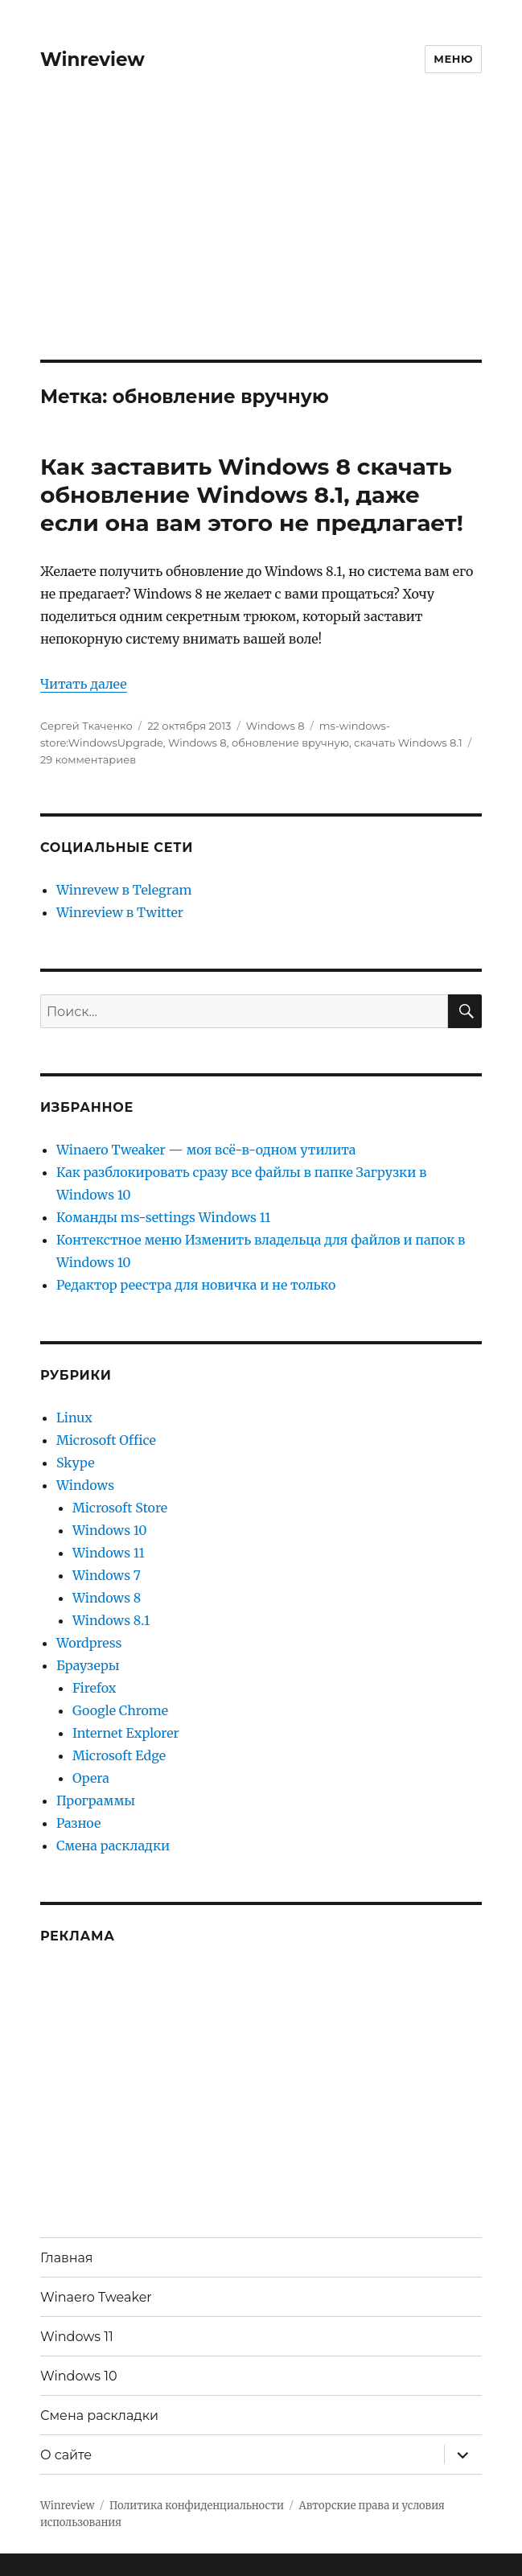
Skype (75, 1463)
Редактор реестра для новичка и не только (195, 1285)
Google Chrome (120, 1710)
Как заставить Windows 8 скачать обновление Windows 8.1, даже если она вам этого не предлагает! (251, 495)
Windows (85, 1485)
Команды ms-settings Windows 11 (163, 1217)
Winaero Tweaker (96, 2297)
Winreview (92, 59)
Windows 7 (106, 1575)
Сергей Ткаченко (86, 725)
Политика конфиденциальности (196, 2505)
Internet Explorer (125, 1733)
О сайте (66, 2455)
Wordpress (89, 1643)
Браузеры (87, 1665)
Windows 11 (108, 1553)
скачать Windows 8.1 (408, 742)
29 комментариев (88, 759)
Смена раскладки (113, 1845)
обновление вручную (290, 742)
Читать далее (83, 684)
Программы (95, 1800)
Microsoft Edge (119, 1755)
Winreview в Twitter (119, 912)
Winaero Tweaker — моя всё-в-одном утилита (206, 1150)
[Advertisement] (262, 240)
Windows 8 (275, 725)
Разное (78, 1823)
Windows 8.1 (111, 1620)
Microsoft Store (119, 1508)
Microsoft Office (106, 1440)
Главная (66, 2257)
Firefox (94, 1688)
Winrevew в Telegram (123, 890)
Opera (90, 1778)
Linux (74, 1417)
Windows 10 (109, 1530)
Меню (453, 58)
